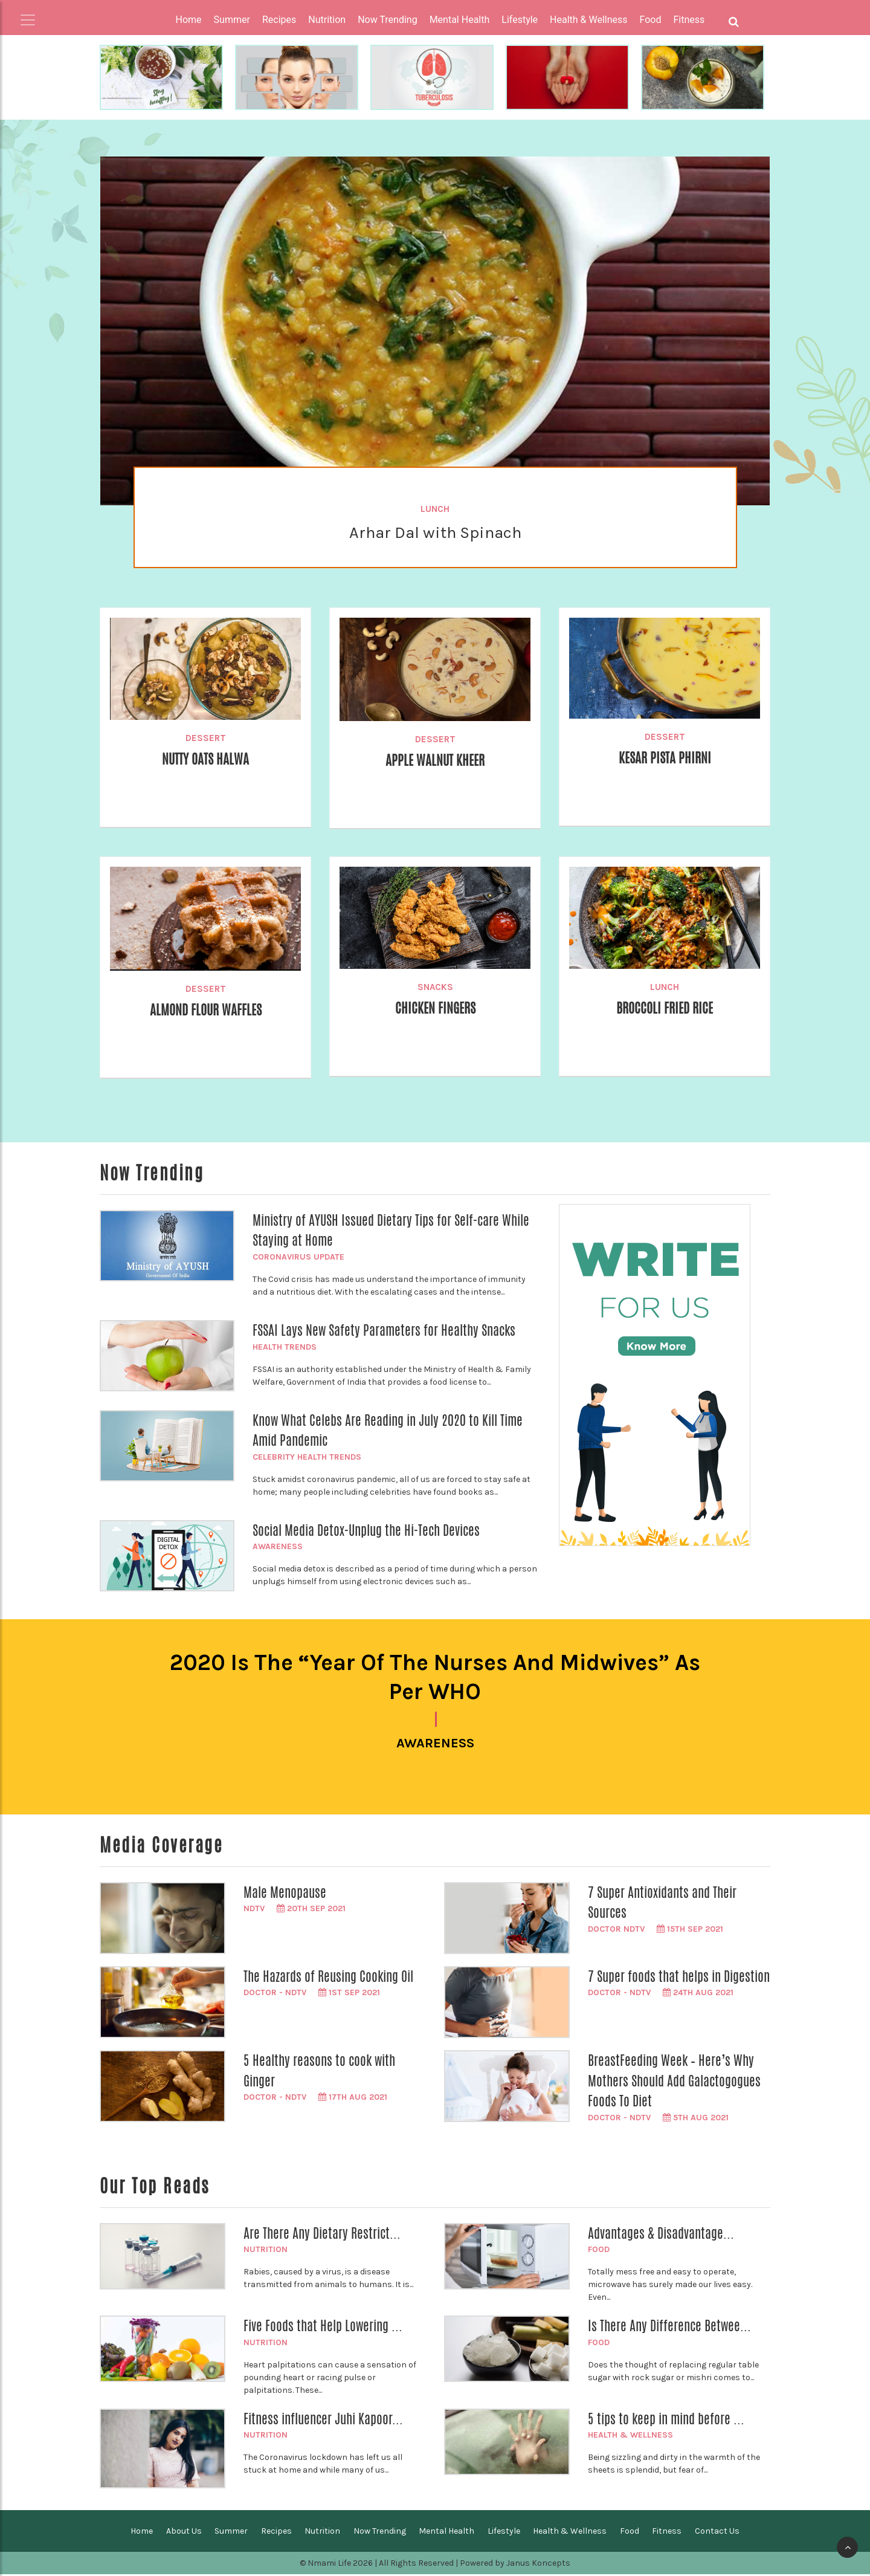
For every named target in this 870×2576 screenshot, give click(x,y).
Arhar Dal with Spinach (435, 532)
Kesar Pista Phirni (665, 758)
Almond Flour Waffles (206, 1010)
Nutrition (265, 2252)
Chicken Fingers (435, 1008)
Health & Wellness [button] (588, 19)
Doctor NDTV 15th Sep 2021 (655, 1931)
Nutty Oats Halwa (205, 759)
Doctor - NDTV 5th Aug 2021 (658, 2119)
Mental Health (446, 2533)
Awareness (278, 1546)
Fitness (667, 2533)
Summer (231, 2533)
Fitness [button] (689, 19)
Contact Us (717, 2533)
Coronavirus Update (298, 1257)
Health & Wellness (630, 2437)
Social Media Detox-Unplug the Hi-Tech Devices (366, 1530)
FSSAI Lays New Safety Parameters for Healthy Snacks (384, 1330)
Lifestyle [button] (519, 19)
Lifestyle (504, 2533)
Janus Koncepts (538, 2565)
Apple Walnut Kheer (435, 760)
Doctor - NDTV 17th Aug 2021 (315, 2099)
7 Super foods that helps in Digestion (679, 1978)
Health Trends (285, 1347)
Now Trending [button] (387, 19)
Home (189, 19)
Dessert (205, 738)
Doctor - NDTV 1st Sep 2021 (311, 1995)
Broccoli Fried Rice (664, 1008)
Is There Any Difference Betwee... (669, 2328)
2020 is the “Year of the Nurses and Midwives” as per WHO (435, 1677)
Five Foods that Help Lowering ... (322, 2328)
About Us (184, 2533)
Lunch (435, 508)
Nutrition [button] (327, 19)
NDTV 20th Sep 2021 (294, 1911)
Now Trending (379, 2533)
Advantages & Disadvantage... (661, 2235)
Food (599, 2252)
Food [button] (651, 19)
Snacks (435, 987)
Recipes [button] (279, 19)
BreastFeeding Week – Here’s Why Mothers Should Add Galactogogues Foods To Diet (674, 2082)
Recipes (276, 2533)
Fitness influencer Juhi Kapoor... (323, 2420)
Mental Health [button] (460, 19)
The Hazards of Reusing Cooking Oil (328, 1978)
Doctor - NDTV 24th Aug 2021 (660, 1995)
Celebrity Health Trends (307, 1457)
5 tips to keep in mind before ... (666, 2420)
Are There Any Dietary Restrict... (322, 2235)
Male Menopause (284, 1894)
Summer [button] (232, 19)
